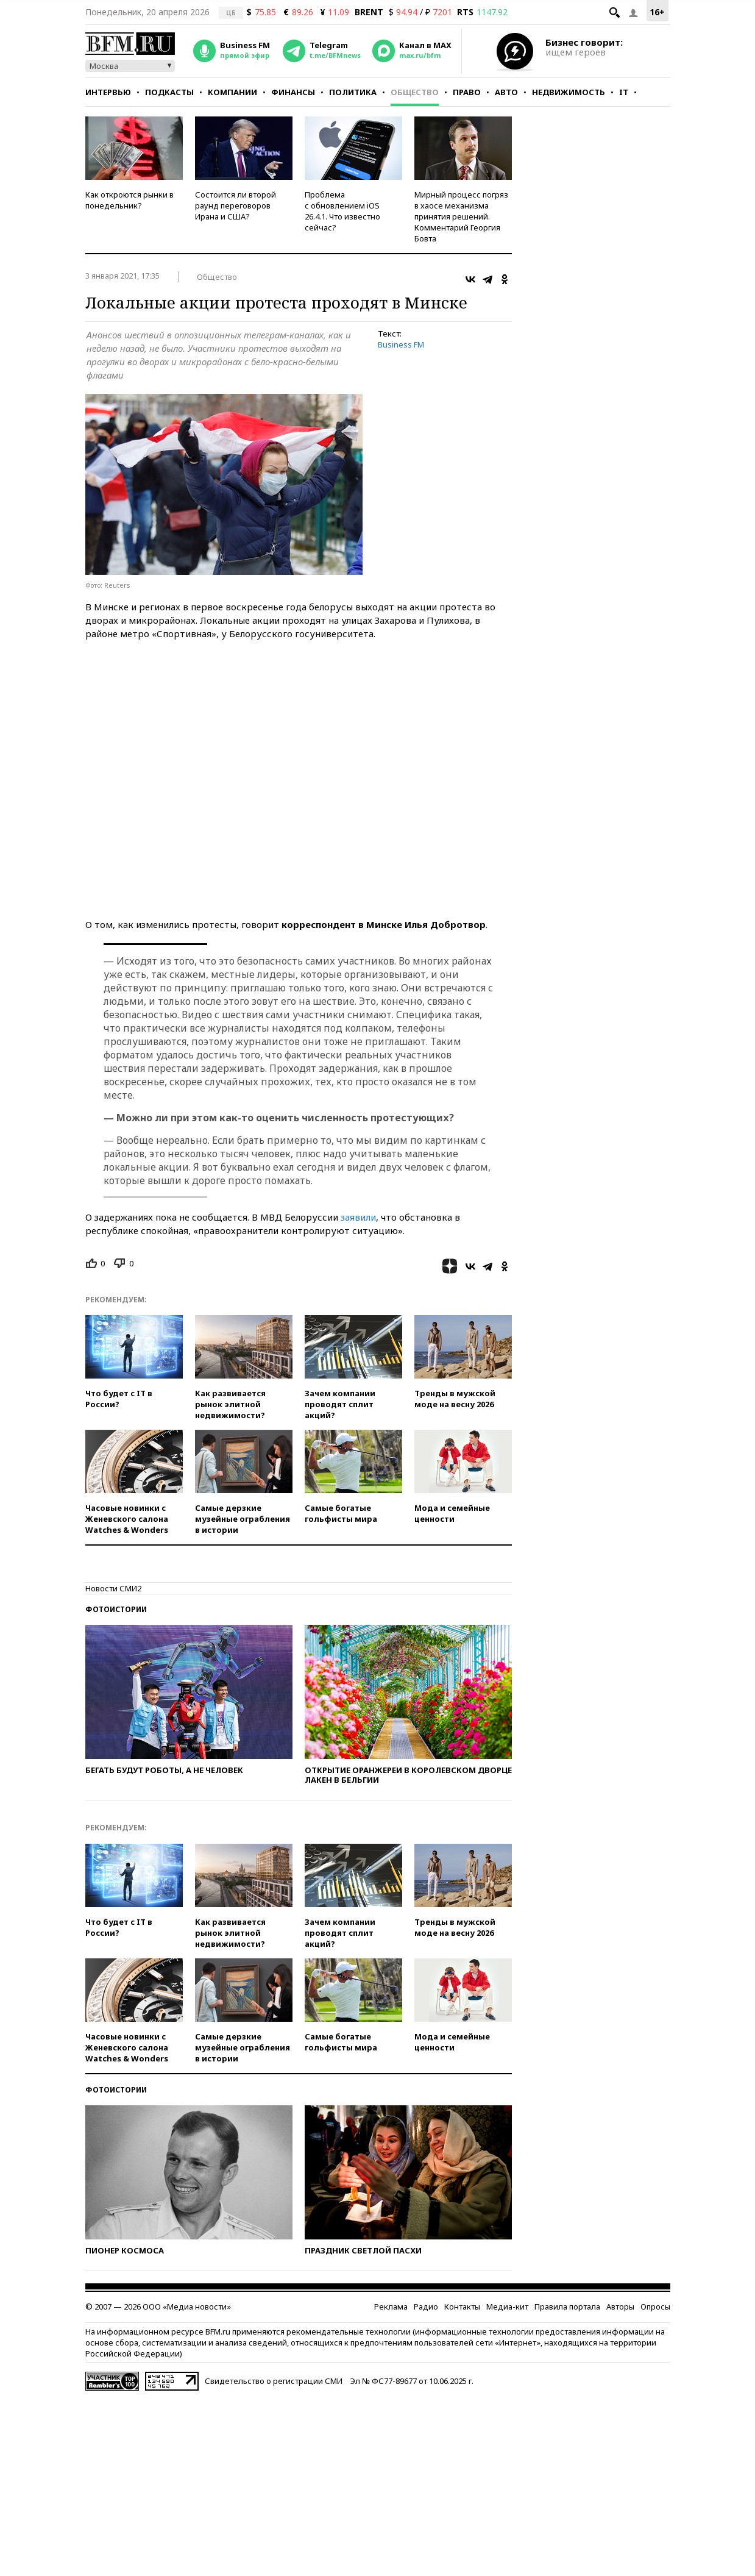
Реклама (391, 2346)
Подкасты (169, 92)
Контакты (462, 2346)
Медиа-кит (507, 2346)
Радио (426, 2346)
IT (623, 92)
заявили (358, 1257)
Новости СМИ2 (113, 1627)
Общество (415, 92)
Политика (353, 92)
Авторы (620, 2346)
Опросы (655, 2346)
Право (467, 92)
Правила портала (567, 2346)
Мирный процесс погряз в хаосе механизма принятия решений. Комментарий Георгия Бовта (461, 216)
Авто (506, 92)
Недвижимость (568, 92)
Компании (232, 92)
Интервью (108, 92)
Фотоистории (116, 1649)
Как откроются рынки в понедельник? (129, 200)
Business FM (401, 344)
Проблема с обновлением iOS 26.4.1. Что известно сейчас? (342, 211)
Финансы (293, 92)
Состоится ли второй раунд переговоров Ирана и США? (235, 205)
